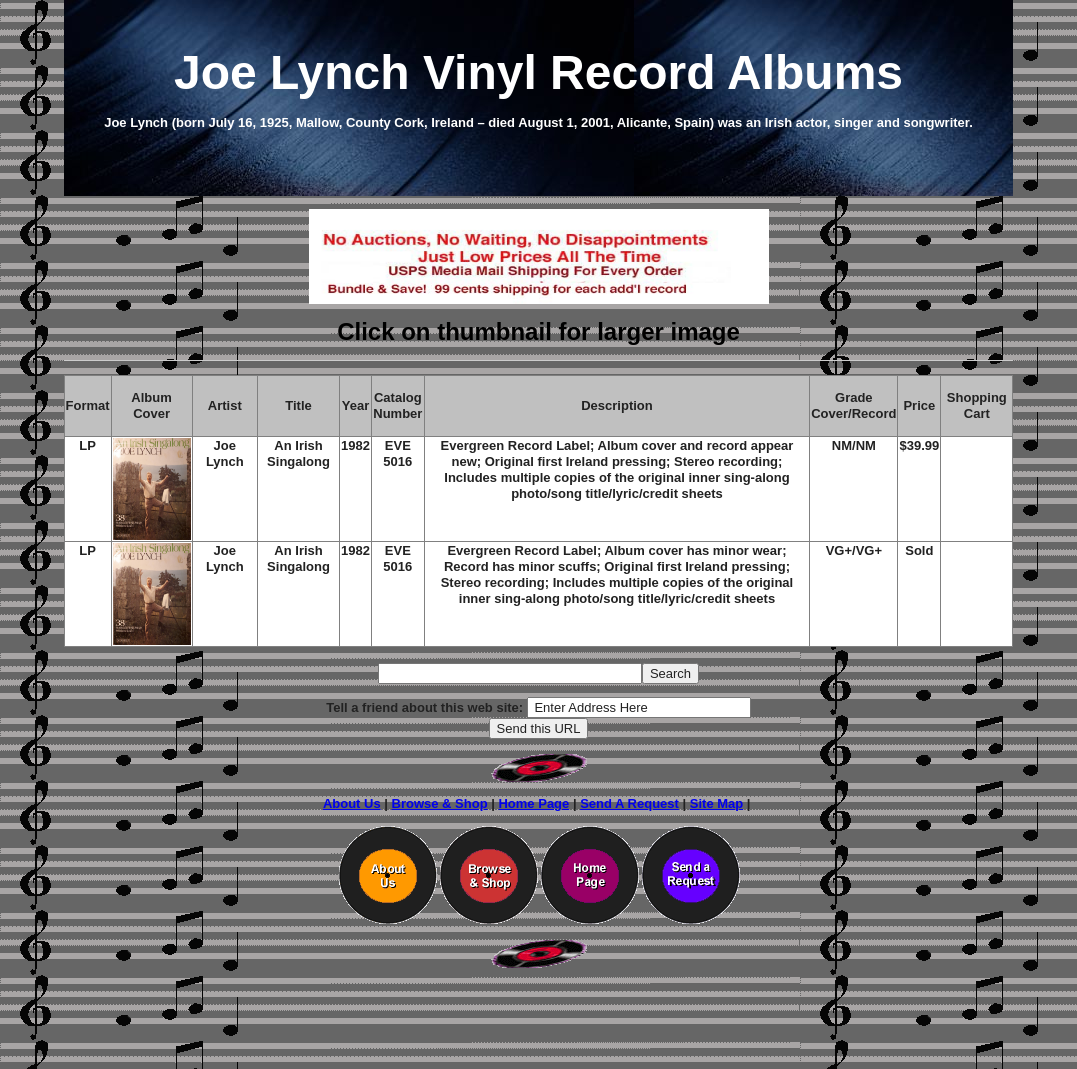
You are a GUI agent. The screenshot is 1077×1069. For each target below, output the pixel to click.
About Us (352, 803)
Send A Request (629, 803)
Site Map (716, 803)
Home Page (533, 803)
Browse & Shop (440, 803)
